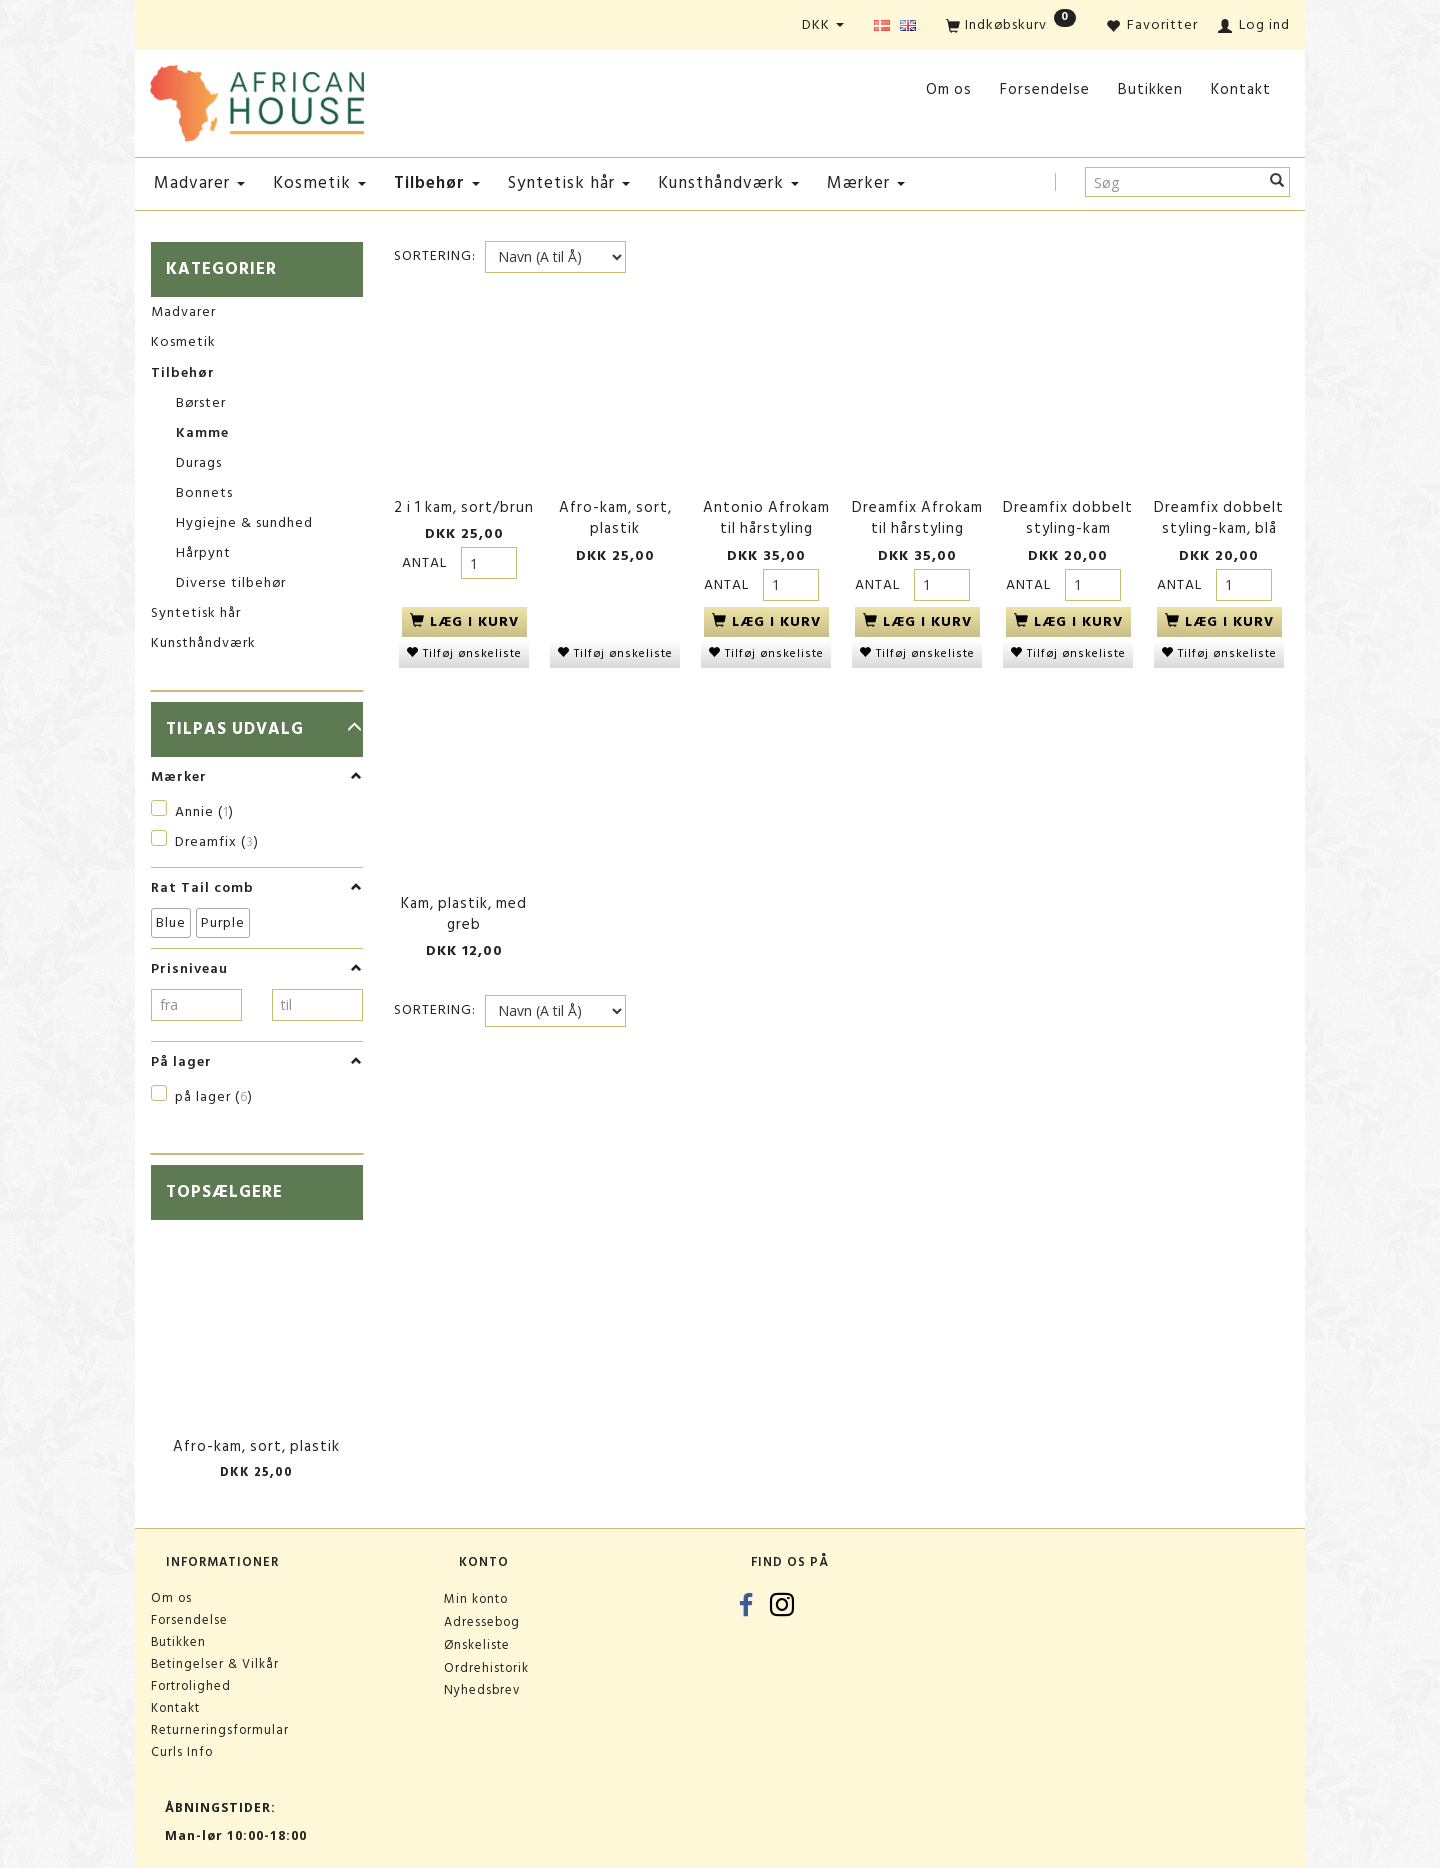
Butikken (1150, 89)
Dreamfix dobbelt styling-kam (1068, 512)
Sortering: (435, 256)
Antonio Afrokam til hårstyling (766, 512)
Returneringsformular (220, 1730)
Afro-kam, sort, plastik (256, 1446)
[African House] (257, 99)
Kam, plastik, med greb (464, 899)
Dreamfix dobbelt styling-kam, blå (1219, 512)
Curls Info (182, 1752)
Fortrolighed (191, 1686)
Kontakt (1241, 89)
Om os (949, 89)
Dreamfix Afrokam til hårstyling (917, 512)
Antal (426, 556)
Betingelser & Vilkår (215, 1664)
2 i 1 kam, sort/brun (464, 501)
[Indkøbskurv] (1011, 26)
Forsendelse (1045, 89)
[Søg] (1277, 182)
